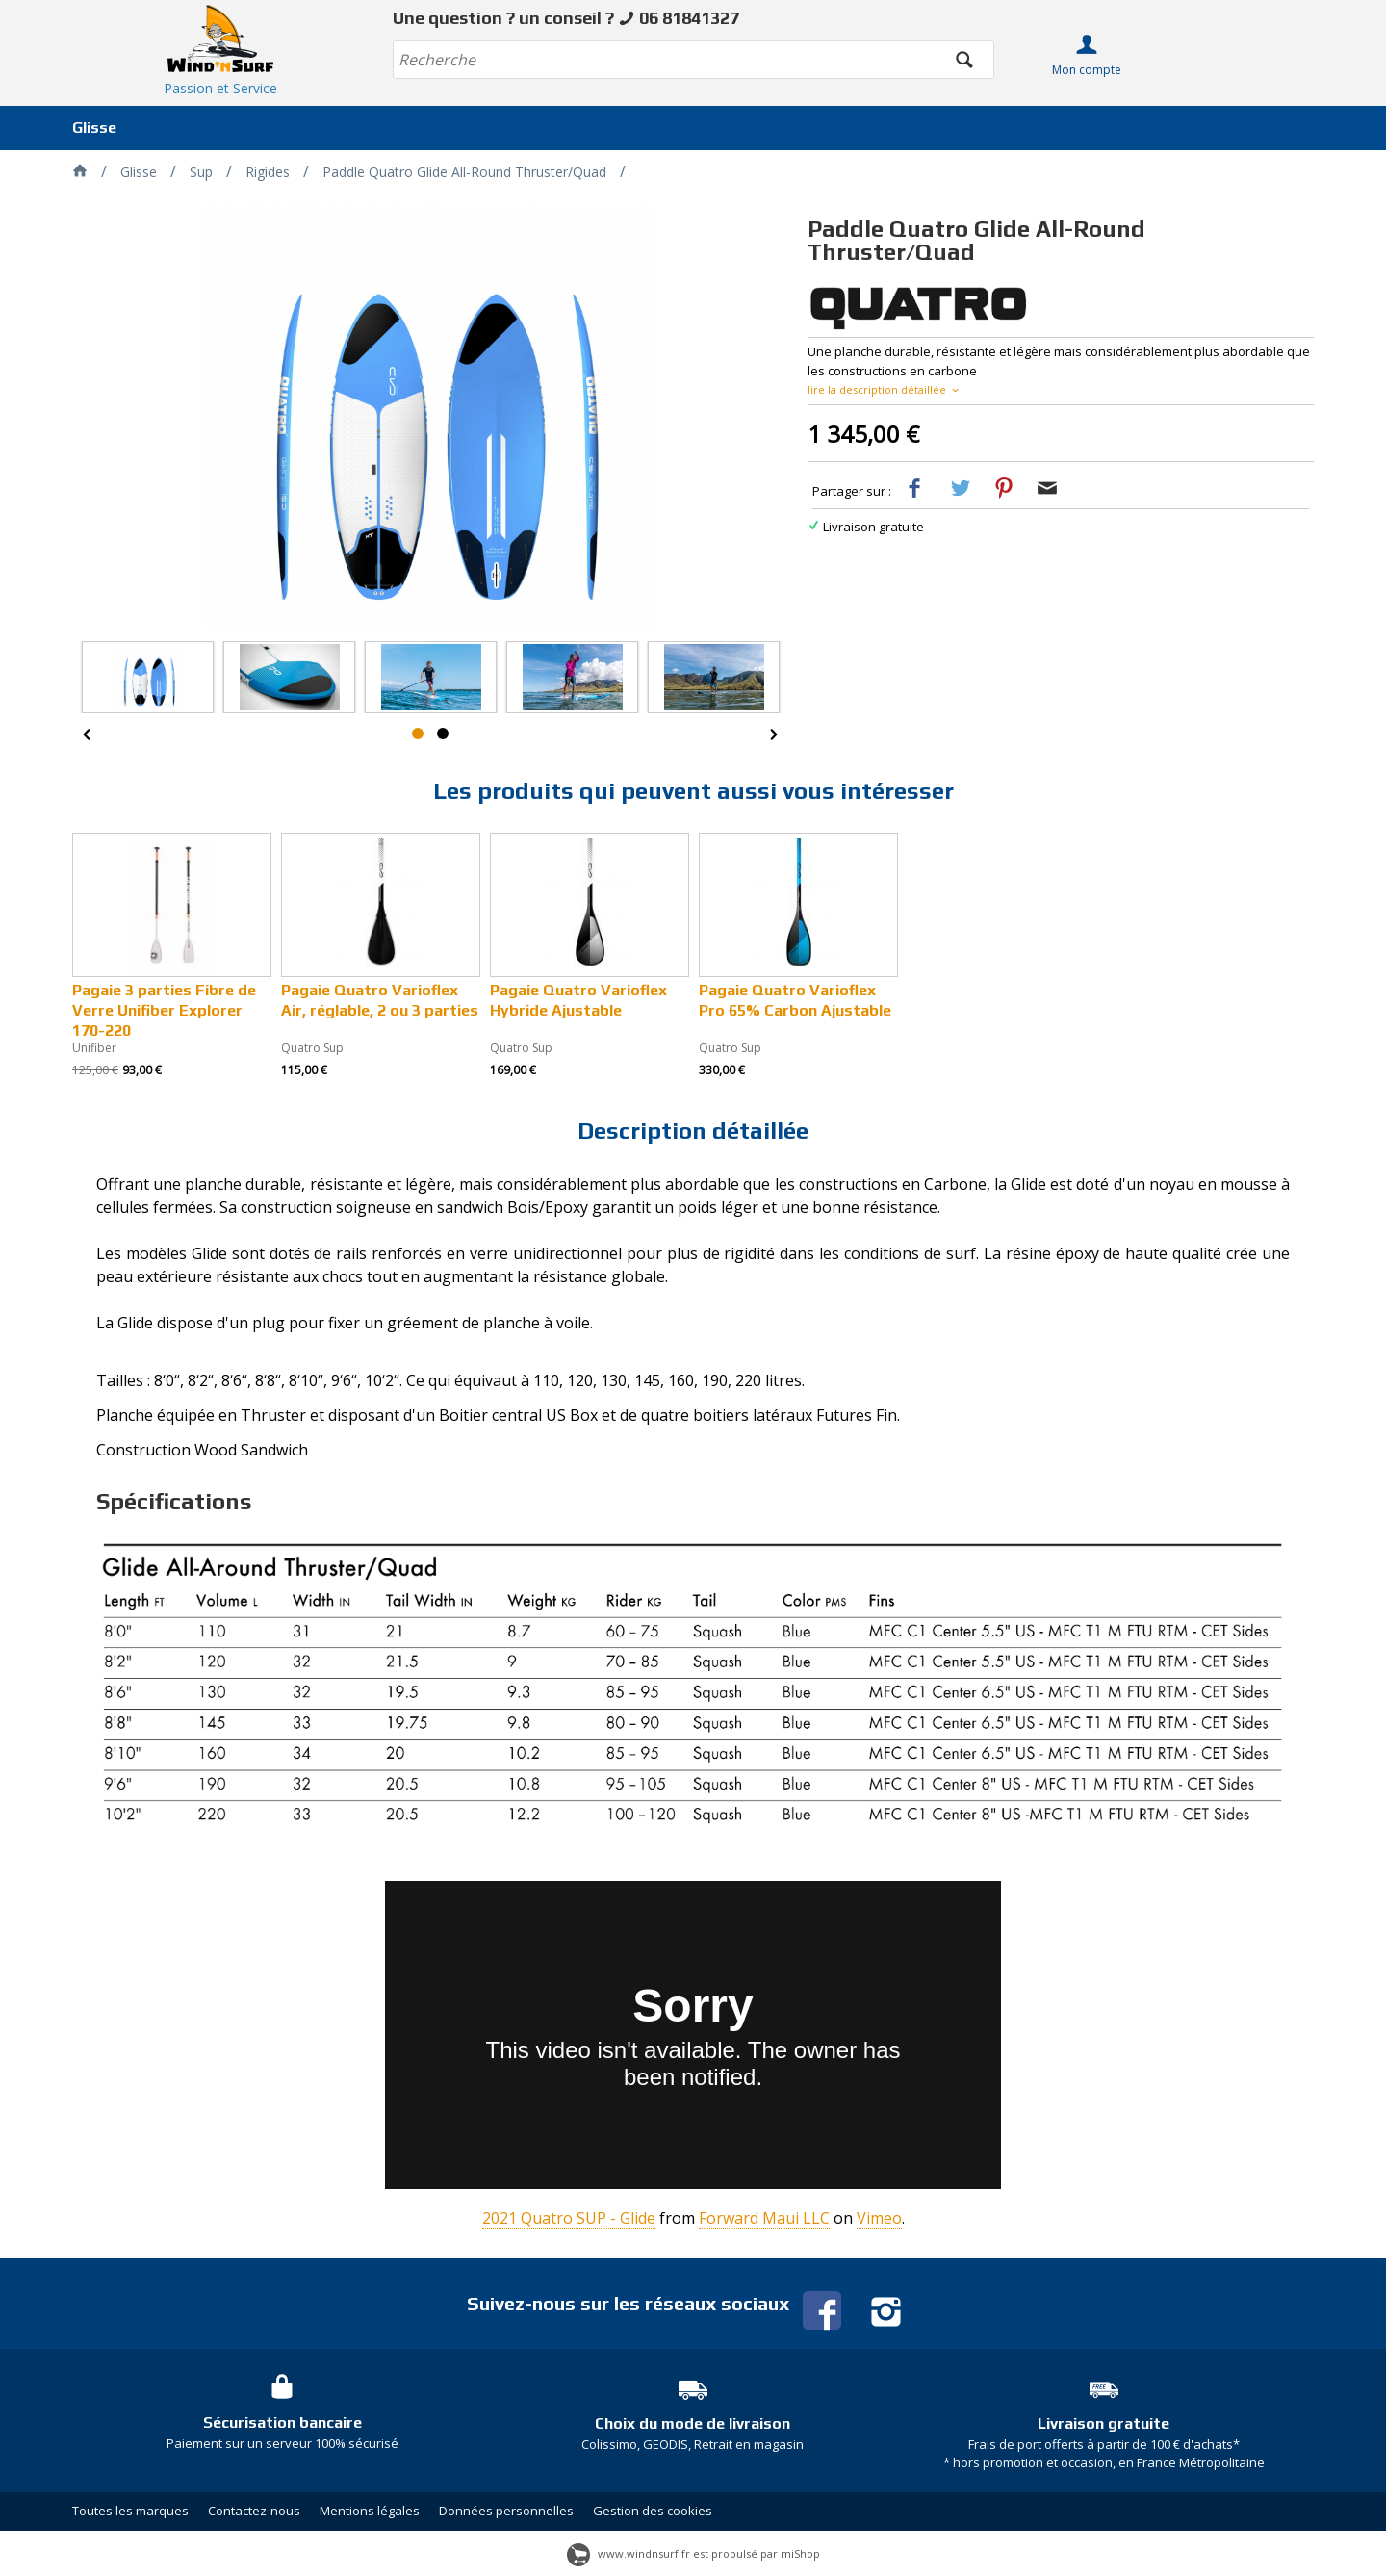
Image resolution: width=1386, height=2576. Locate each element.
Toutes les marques (130, 2510)
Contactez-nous (254, 2510)
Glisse (94, 127)
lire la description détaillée (885, 389)
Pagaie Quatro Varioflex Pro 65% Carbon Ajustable (795, 1000)
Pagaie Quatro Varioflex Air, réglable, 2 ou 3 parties (379, 1000)
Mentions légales (370, 2510)
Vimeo (879, 2217)
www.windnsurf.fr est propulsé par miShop (693, 2553)
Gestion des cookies (652, 2510)
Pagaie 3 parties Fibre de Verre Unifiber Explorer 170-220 (164, 1010)
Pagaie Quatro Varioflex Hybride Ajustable (578, 1000)
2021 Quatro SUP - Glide (568, 2217)
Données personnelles (506, 2510)
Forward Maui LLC (764, 2217)
